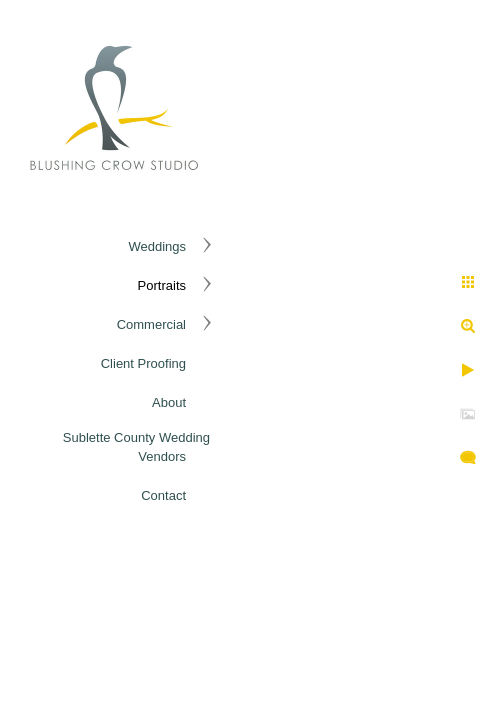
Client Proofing (143, 363)
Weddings (157, 246)
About (169, 402)
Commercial (151, 324)
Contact (163, 495)
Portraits (162, 285)
